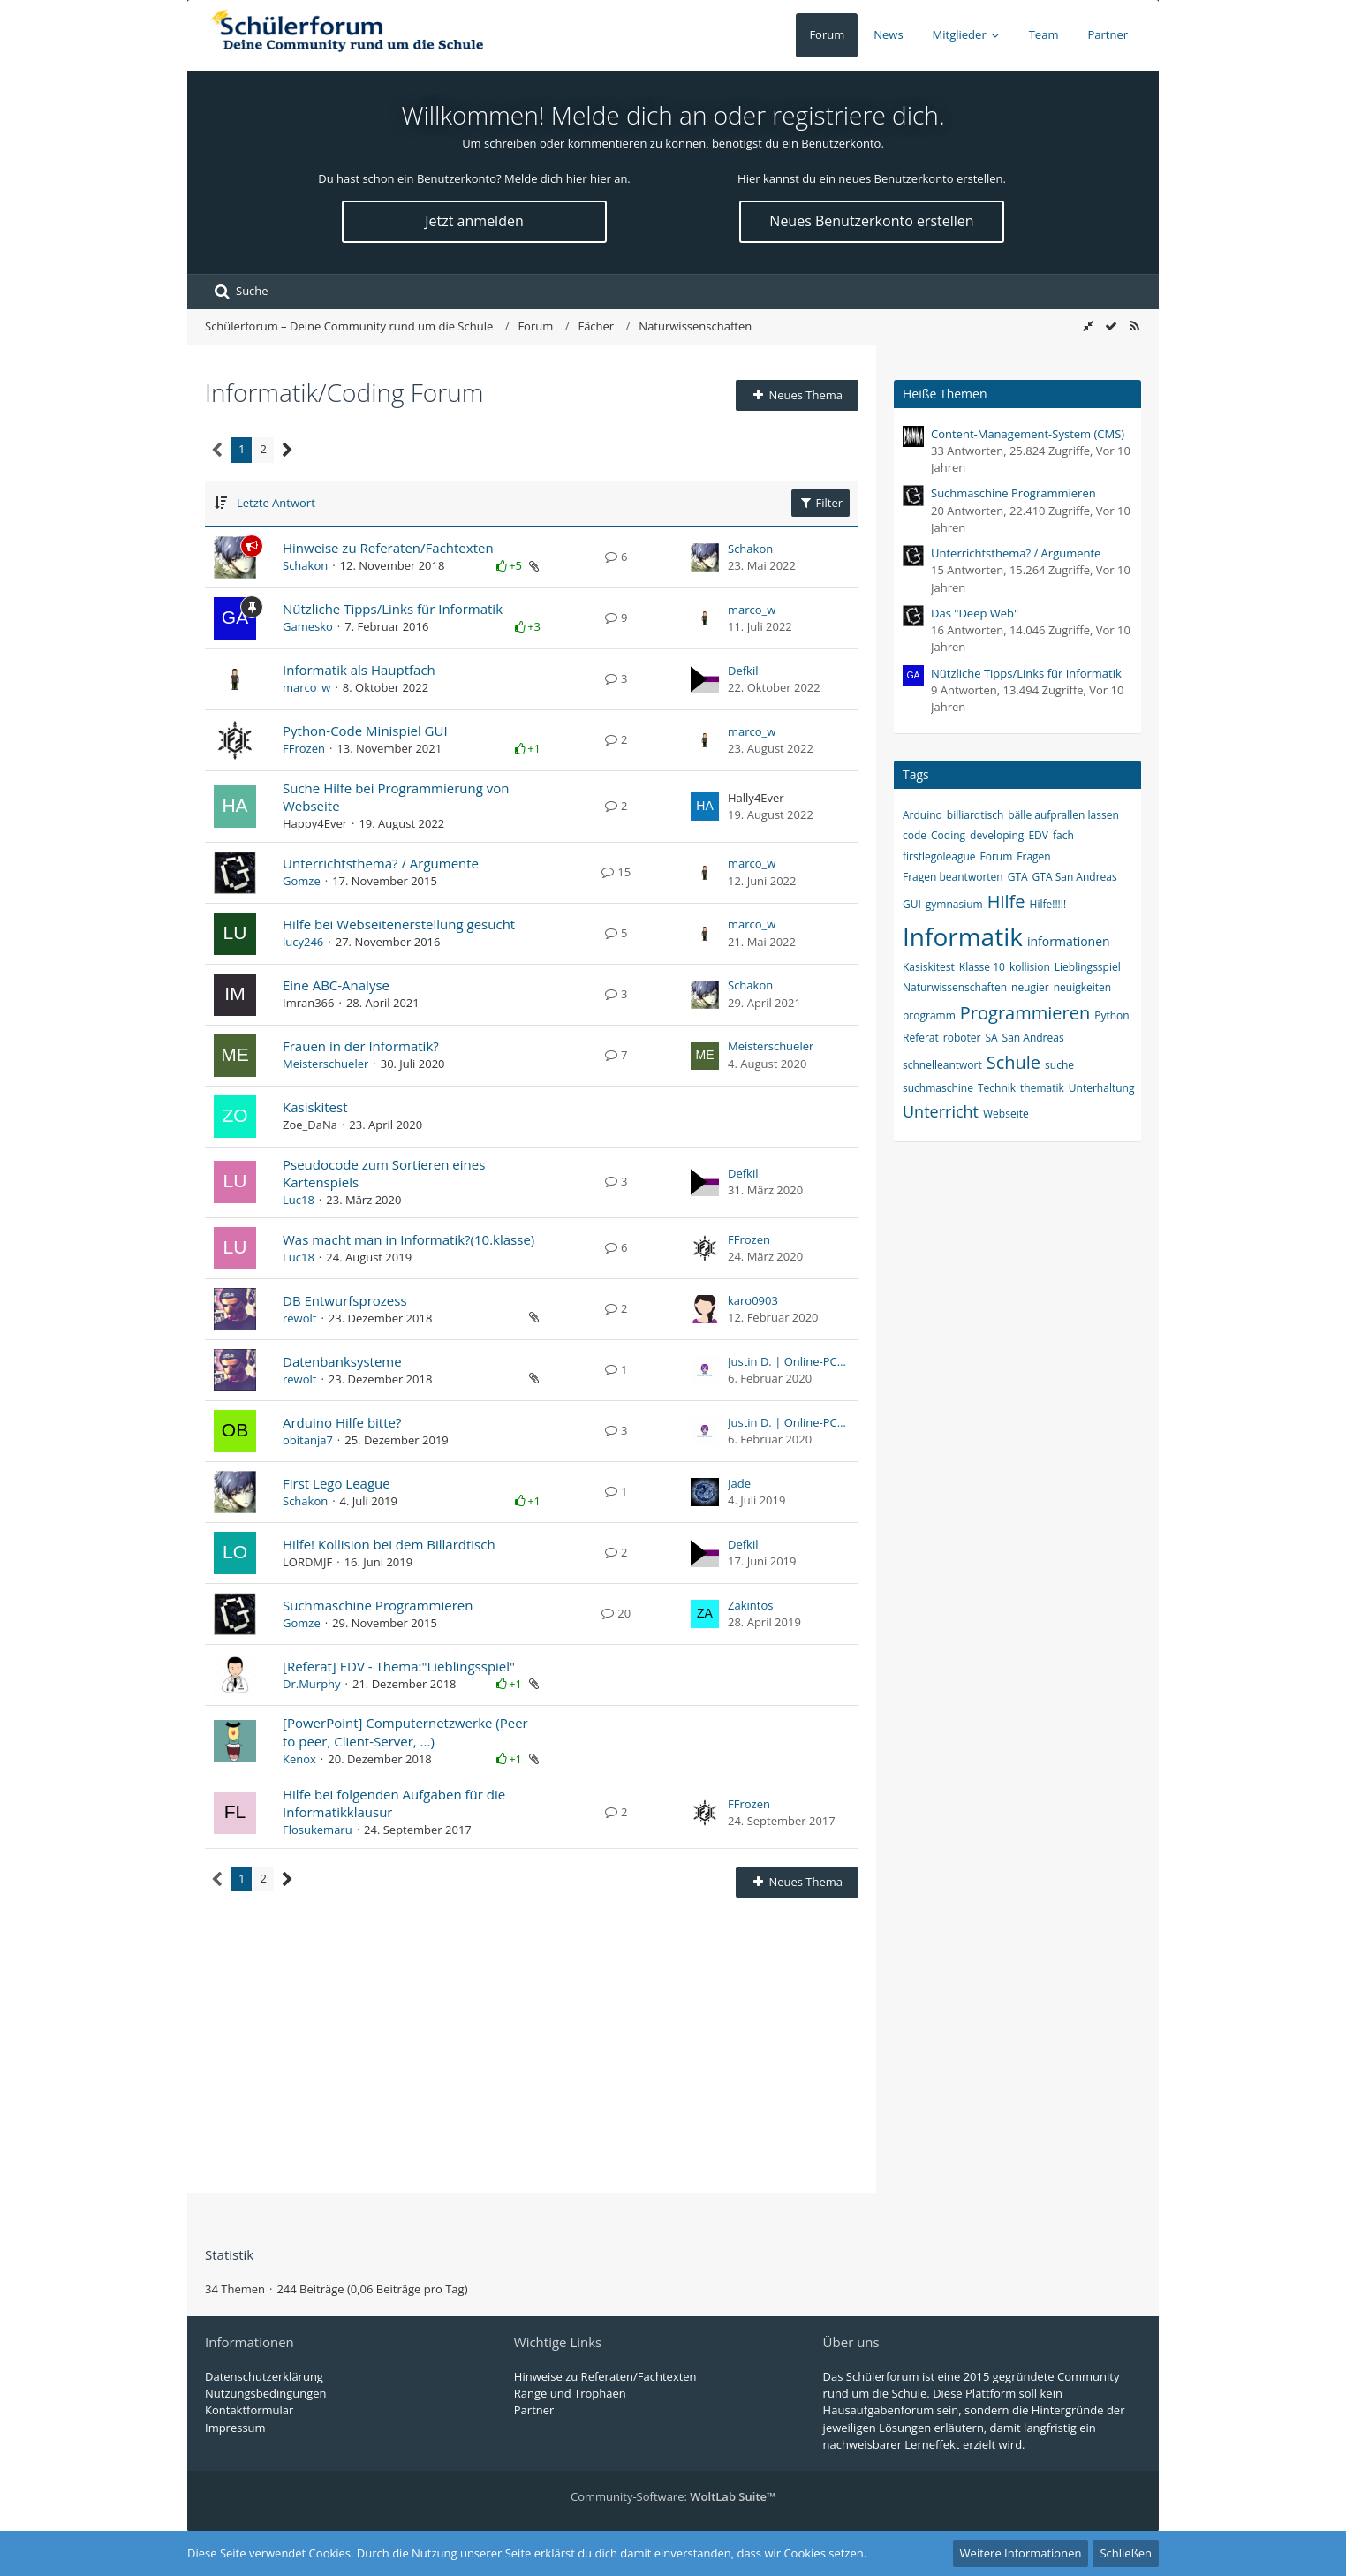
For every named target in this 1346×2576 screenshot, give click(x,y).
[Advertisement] (531, 2039)
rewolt (299, 1318)
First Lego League (336, 1483)
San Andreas (1033, 1037)
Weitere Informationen (1021, 2553)
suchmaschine (938, 1087)
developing (997, 835)
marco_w (751, 609)
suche (1059, 1064)
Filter (820, 503)
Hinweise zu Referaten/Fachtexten (388, 548)
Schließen (1126, 2553)
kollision (1030, 966)
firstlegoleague (939, 856)
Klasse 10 (982, 966)
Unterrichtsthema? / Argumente (381, 863)
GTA (1018, 876)
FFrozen (304, 748)
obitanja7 (308, 1440)
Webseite (1006, 1113)
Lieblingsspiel (1088, 966)
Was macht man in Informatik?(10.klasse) (408, 1239)
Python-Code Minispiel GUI (365, 730)
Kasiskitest (315, 1107)
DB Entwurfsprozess (345, 1300)
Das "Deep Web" (974, 613)
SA (991, 1037)
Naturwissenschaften (955, 987)
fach (1063, 835)
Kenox (299, 1759)
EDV (1038, 835)
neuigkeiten (1082, 987)
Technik (997, 1087)
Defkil (743, 670)
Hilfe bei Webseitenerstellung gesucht (399, 924)
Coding (948, 835)
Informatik (963, 936)
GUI (912, 904)
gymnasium (954, 904)
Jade (739, 1483)
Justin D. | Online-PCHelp (789, 1361)
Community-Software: (673, 2496)
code (914, 835)
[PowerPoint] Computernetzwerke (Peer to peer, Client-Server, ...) (405, 1731)
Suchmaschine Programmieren (378, 1605)
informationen (1068, 941)
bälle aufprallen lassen (1063, 814)
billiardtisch (975, 814)
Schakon (305, 565)
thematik (1042, 1087)
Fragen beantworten (953, 876)
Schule (1013, 1062)
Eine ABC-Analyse (336, 985)
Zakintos (750, 1605)
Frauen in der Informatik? (361, 1046)
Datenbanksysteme (342, 1361)
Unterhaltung (1102, 1087)
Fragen (1033, 856)
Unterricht (941, 1111)
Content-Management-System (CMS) (1027, 434)
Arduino (922, 814)
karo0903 (753, 1300)
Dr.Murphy (312, 1684)
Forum (996, 856)
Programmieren (1025, 1013)
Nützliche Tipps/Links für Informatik (393, 608)
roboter (962, 1037)
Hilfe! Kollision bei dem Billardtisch (389, 1544)
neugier (1030, 987)
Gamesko (308, 626)
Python (1111, 1015)
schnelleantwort (942, 1064)
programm (929, 1015)
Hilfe (1006, 901)
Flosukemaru (317, 1829)
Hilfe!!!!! (1048, 904)
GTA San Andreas (1074, 876)
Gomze (302, 881)
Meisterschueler (325, 1064)
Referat (921, 1037)
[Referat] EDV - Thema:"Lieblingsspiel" (399, 1666)
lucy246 (303, 942)
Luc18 (298, 1200)
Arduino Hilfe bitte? (342, 1422)
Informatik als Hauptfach (359, 669)
